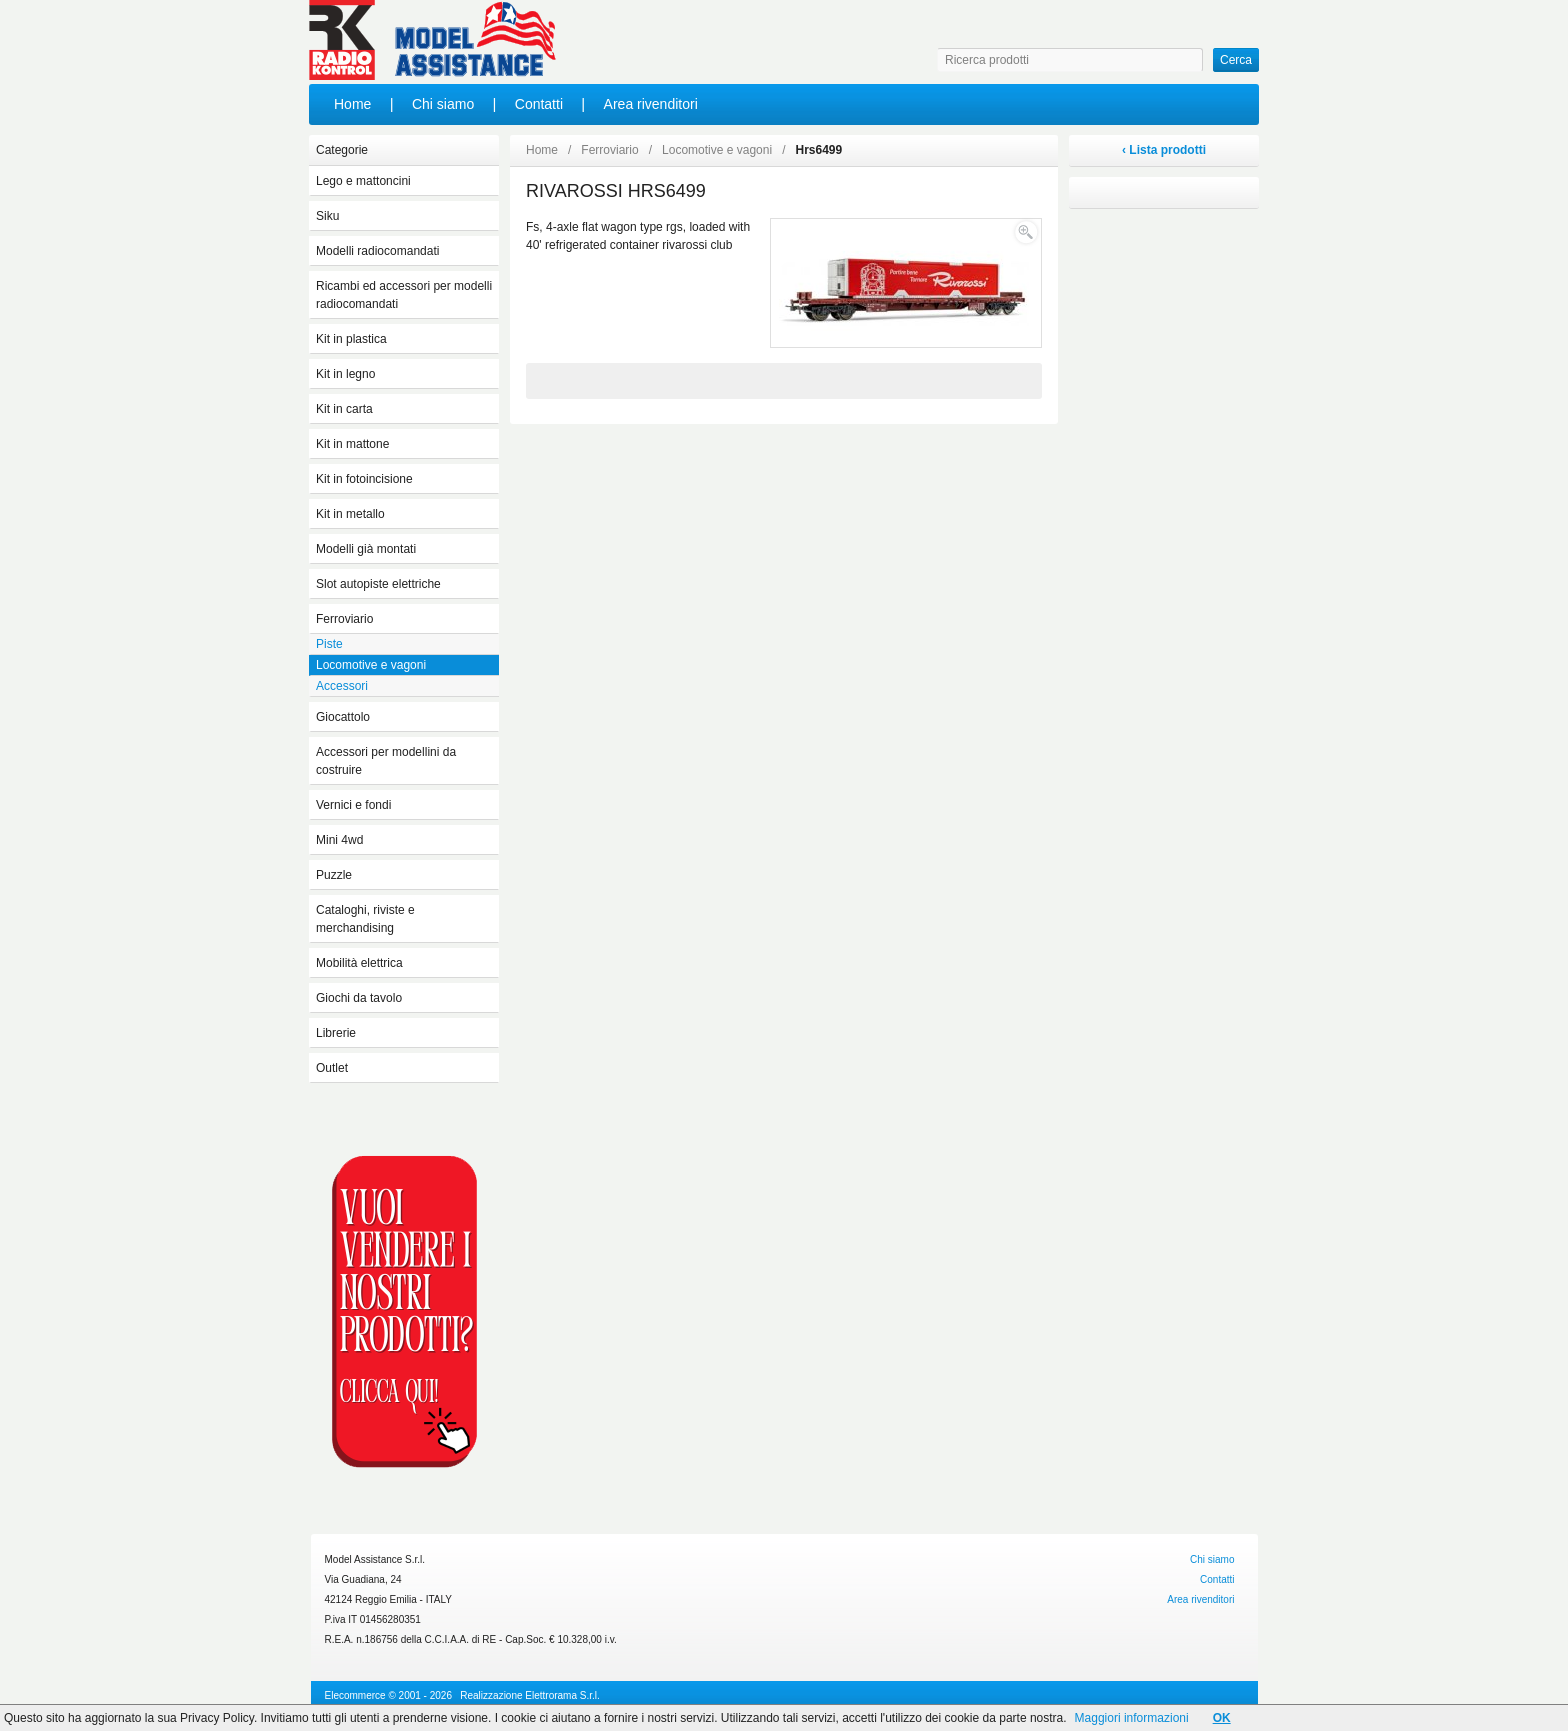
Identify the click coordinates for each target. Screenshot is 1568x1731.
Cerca (1236, 60)
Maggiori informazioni (1132, 1718)
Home (352, 104)
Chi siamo (443, 104)
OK (1222, 1718)
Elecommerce (355, 1695)
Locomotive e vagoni (717, 150)
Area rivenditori (651, 104)
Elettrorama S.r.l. (562, 1695)
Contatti (539, 104)
